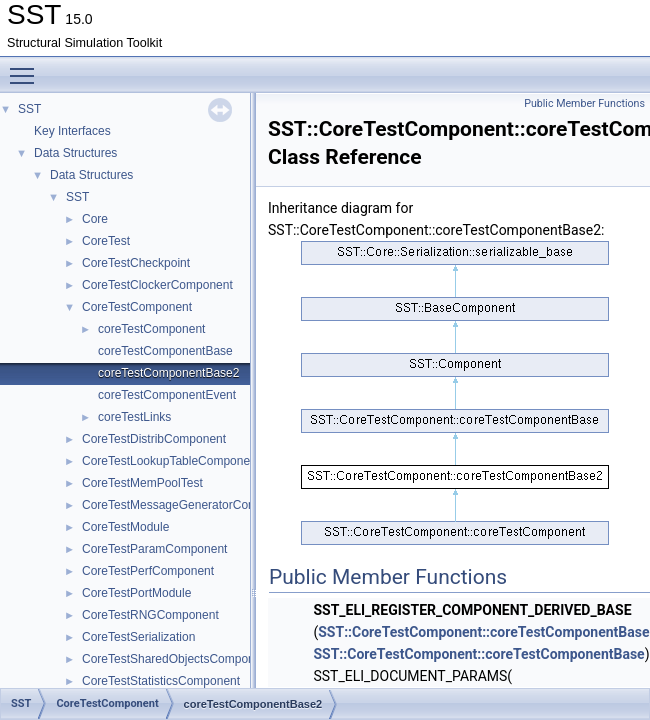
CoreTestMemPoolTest (142, 483)
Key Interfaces (72, 131)
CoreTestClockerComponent (157, 285)
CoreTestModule (125, 527)
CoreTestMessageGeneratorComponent (188, 505)
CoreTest (106, 241)
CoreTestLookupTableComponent (171, 461)
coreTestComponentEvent (167, 395)
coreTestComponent (151, 329)
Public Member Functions (584, 103)
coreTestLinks (134, 417)
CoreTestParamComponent (154, 549)
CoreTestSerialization (138, 637)
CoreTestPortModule (136, 593)
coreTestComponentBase (165, 351)
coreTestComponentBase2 (168, 373)
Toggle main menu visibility (27, 67)
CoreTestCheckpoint (136, 263)
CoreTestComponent (137, 307)
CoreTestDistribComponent (154, 439)
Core (95, 219)
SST (29, 109)
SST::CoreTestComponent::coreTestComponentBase (478, 654)
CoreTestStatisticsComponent (161, 681)
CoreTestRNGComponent (150, 615)
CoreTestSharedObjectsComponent (176, 659)
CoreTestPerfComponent (148, 571)
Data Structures (75, 153)
